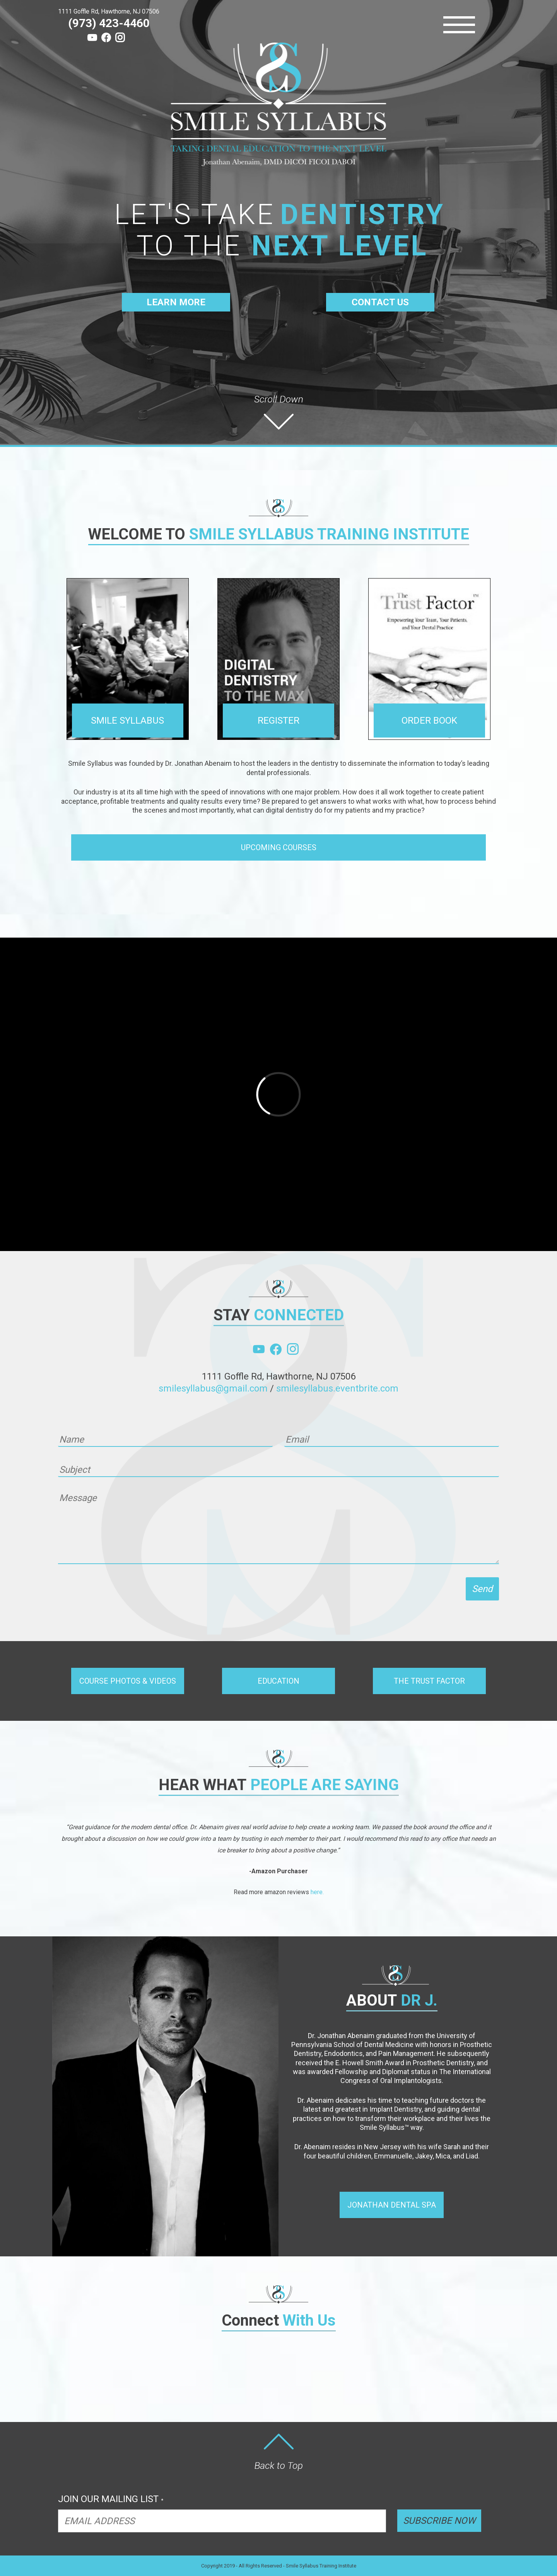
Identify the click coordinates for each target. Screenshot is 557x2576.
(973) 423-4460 (109, 23)
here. (317, 1892)
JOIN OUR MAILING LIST (110, 2499)
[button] (278, 847)
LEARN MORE (176, 302)
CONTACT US (380, 302)
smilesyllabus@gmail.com (213, 1388)
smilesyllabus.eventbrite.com (337, 1388)
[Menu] (459, 24)
